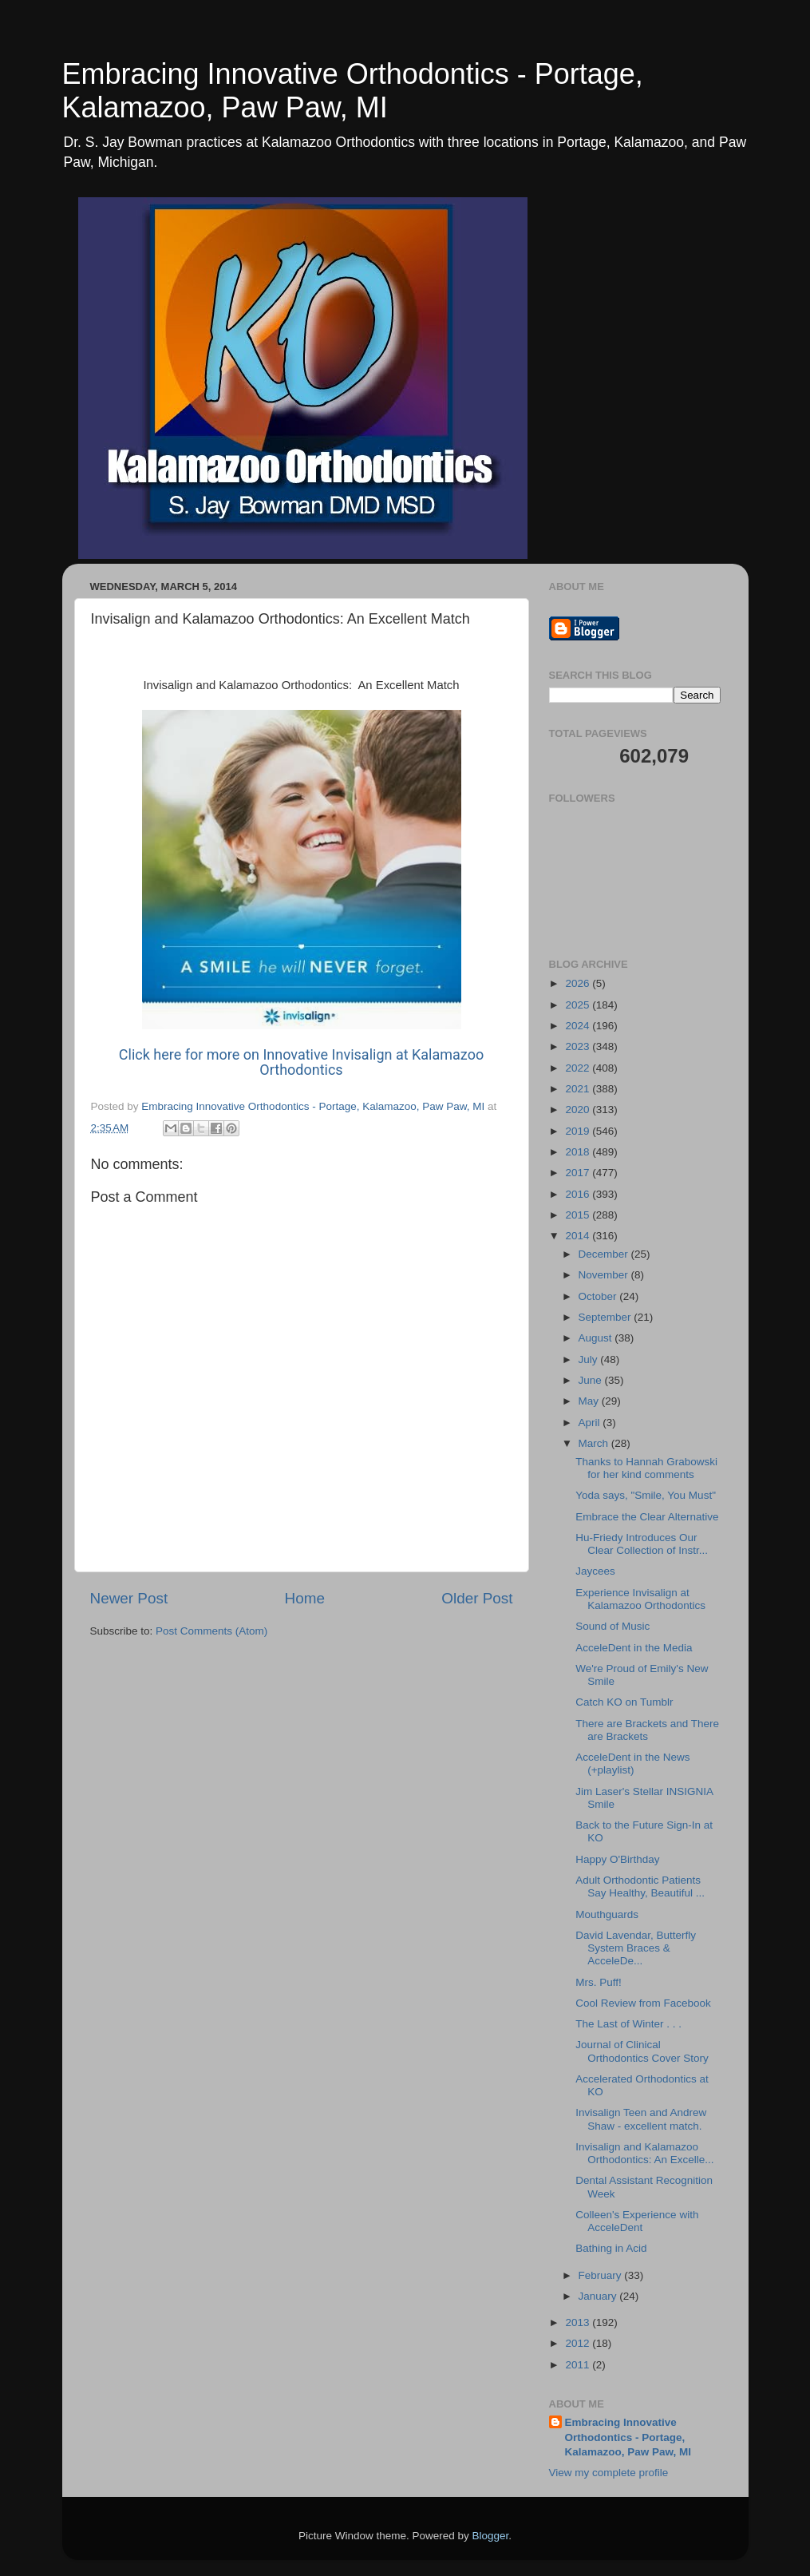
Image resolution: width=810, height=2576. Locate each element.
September (606, 1317)
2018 (578, 1152)
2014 (578, 1236)
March (595, 1443)
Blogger (490, 2536)
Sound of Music (612, 1626)
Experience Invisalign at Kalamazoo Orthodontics (640, 1599)
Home (305, 1598)
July (590, 1359)
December (605, 1254)
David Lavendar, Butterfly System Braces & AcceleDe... (635, 1948)
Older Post (476, 1598)
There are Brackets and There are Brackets (647, 1730)
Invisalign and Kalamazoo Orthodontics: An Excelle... (644, 2153)
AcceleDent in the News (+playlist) (632, 1763)
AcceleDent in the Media (633, 1648)
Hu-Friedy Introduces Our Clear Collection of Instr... (641, 1544)
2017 (578, 1173)
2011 (578, 2365)
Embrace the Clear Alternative (646, 1517)
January (599, 2296)
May (590, 1401)
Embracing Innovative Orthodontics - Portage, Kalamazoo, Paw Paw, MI (352, 90)
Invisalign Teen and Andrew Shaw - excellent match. (640, 2118)
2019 (578, 1131)
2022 (578, 1068)
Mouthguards (606, 1914)
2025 (578, 1005)
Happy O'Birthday (617, 1859)
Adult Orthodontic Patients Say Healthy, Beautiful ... (640, 1886)
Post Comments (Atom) (211, 1631)
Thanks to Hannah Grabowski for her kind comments (646, 1468)
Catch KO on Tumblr (624, 1702)
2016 (578, 1194)
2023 (578, 1046)
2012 (578, 2343)
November (605, 1275)
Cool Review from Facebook (643, 2003)
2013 (578, 2322)
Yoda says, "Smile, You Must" (645, 1495)
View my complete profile (609, 2473)
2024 (578, 1026)
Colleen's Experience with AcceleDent (636, 2221)
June (592, 1380)
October (599, 1296)
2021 (578, 1089)
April (591, 1423)
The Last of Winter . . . (628, 2024)
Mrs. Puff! (598, 1982)
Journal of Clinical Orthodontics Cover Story (642, 2051)
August (597, 1338)
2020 (578, 1110)
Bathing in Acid (610, 2248)
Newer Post (129, 1598)
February (602, 2275)
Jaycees (595, 1571)
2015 (578, 1215)
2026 (578, 983)
